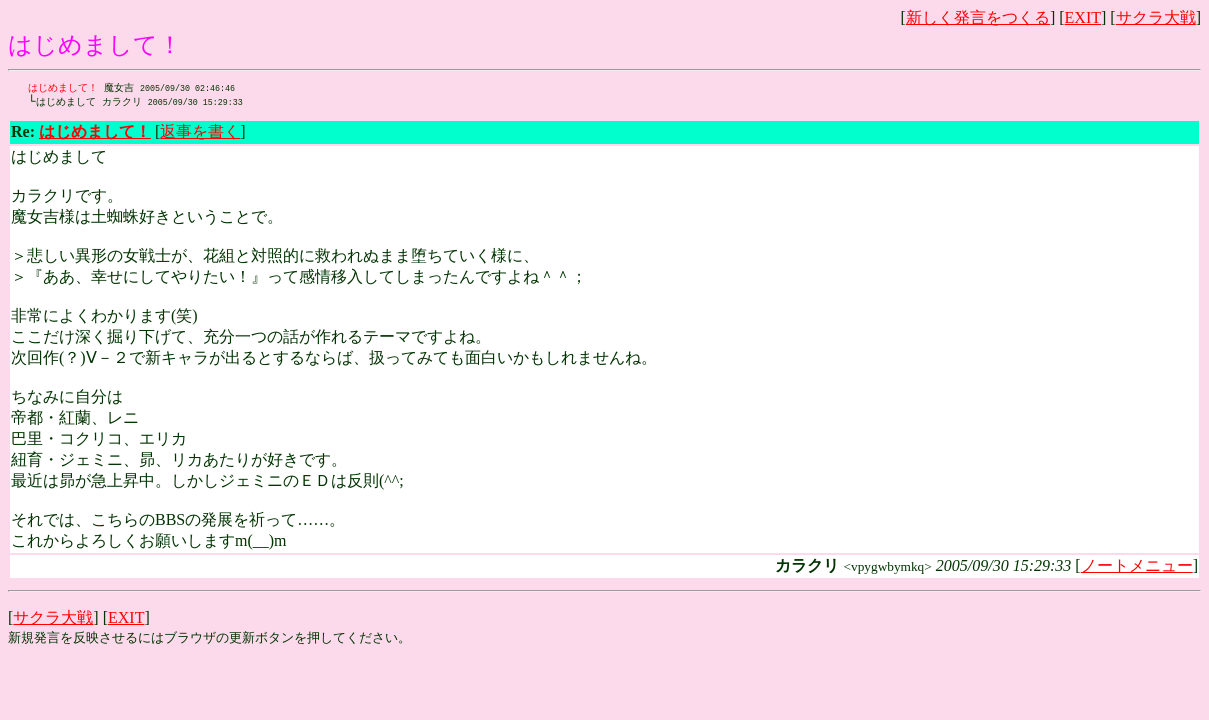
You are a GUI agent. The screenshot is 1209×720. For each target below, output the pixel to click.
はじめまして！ (63, 88)
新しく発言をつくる (978, 17)
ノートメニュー (1137, 567)
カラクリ (139, 103)
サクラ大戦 (1156, 17)
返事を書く (200, 133)
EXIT (1083, 17)
